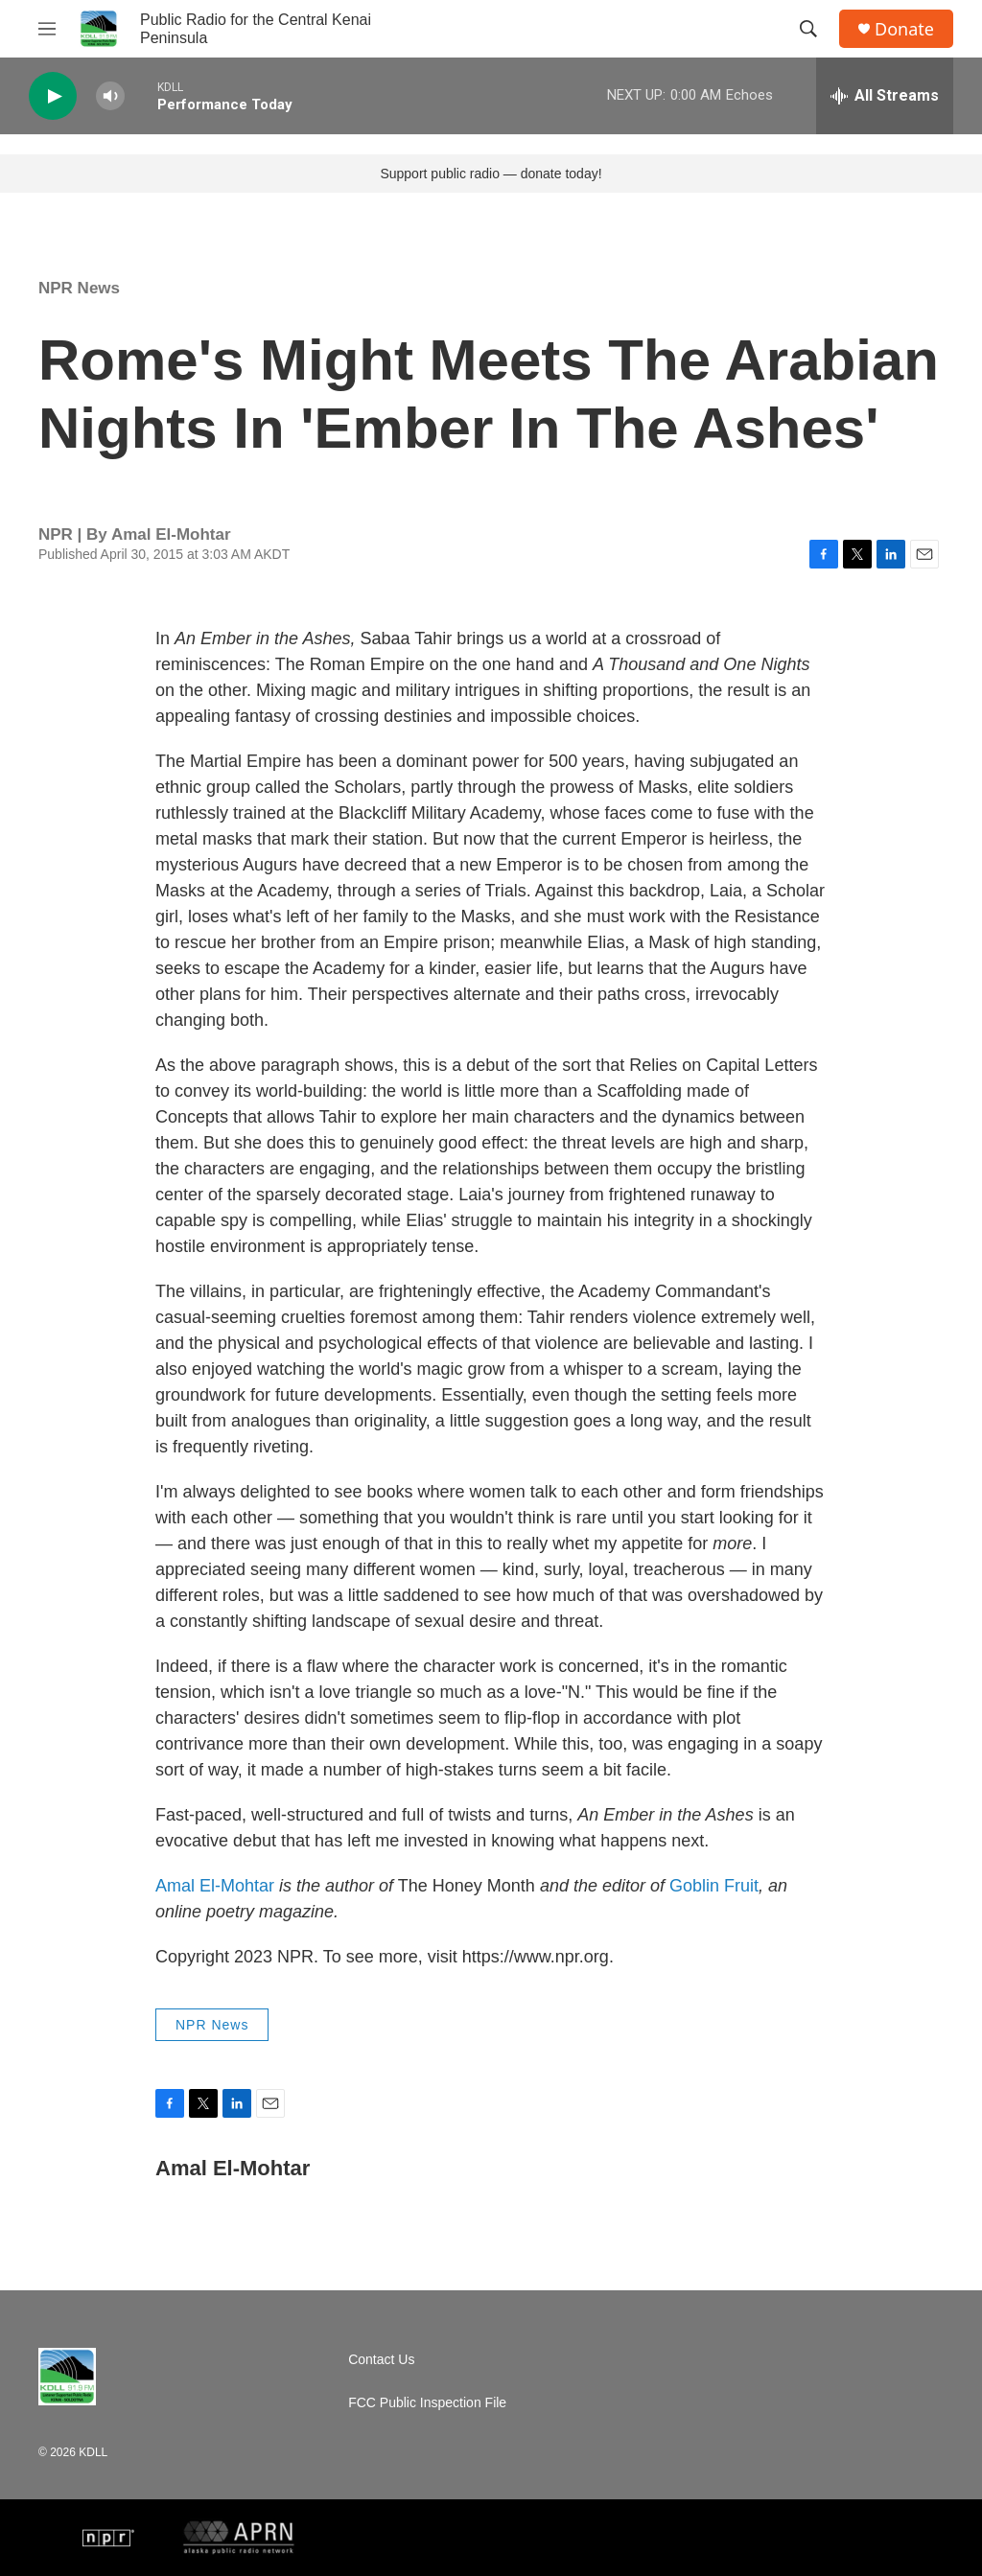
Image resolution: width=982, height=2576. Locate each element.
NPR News (79, 288)
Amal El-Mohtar (214, 1885)
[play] (52, 96)
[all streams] (884, 96)
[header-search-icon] (808, 28)
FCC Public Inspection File (427, 2403)
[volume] (110, 96)
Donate (904, 29)
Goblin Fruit (714, 1885)
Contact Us (381, 2360)
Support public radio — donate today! (490, 173)
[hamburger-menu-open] (47, 29)
